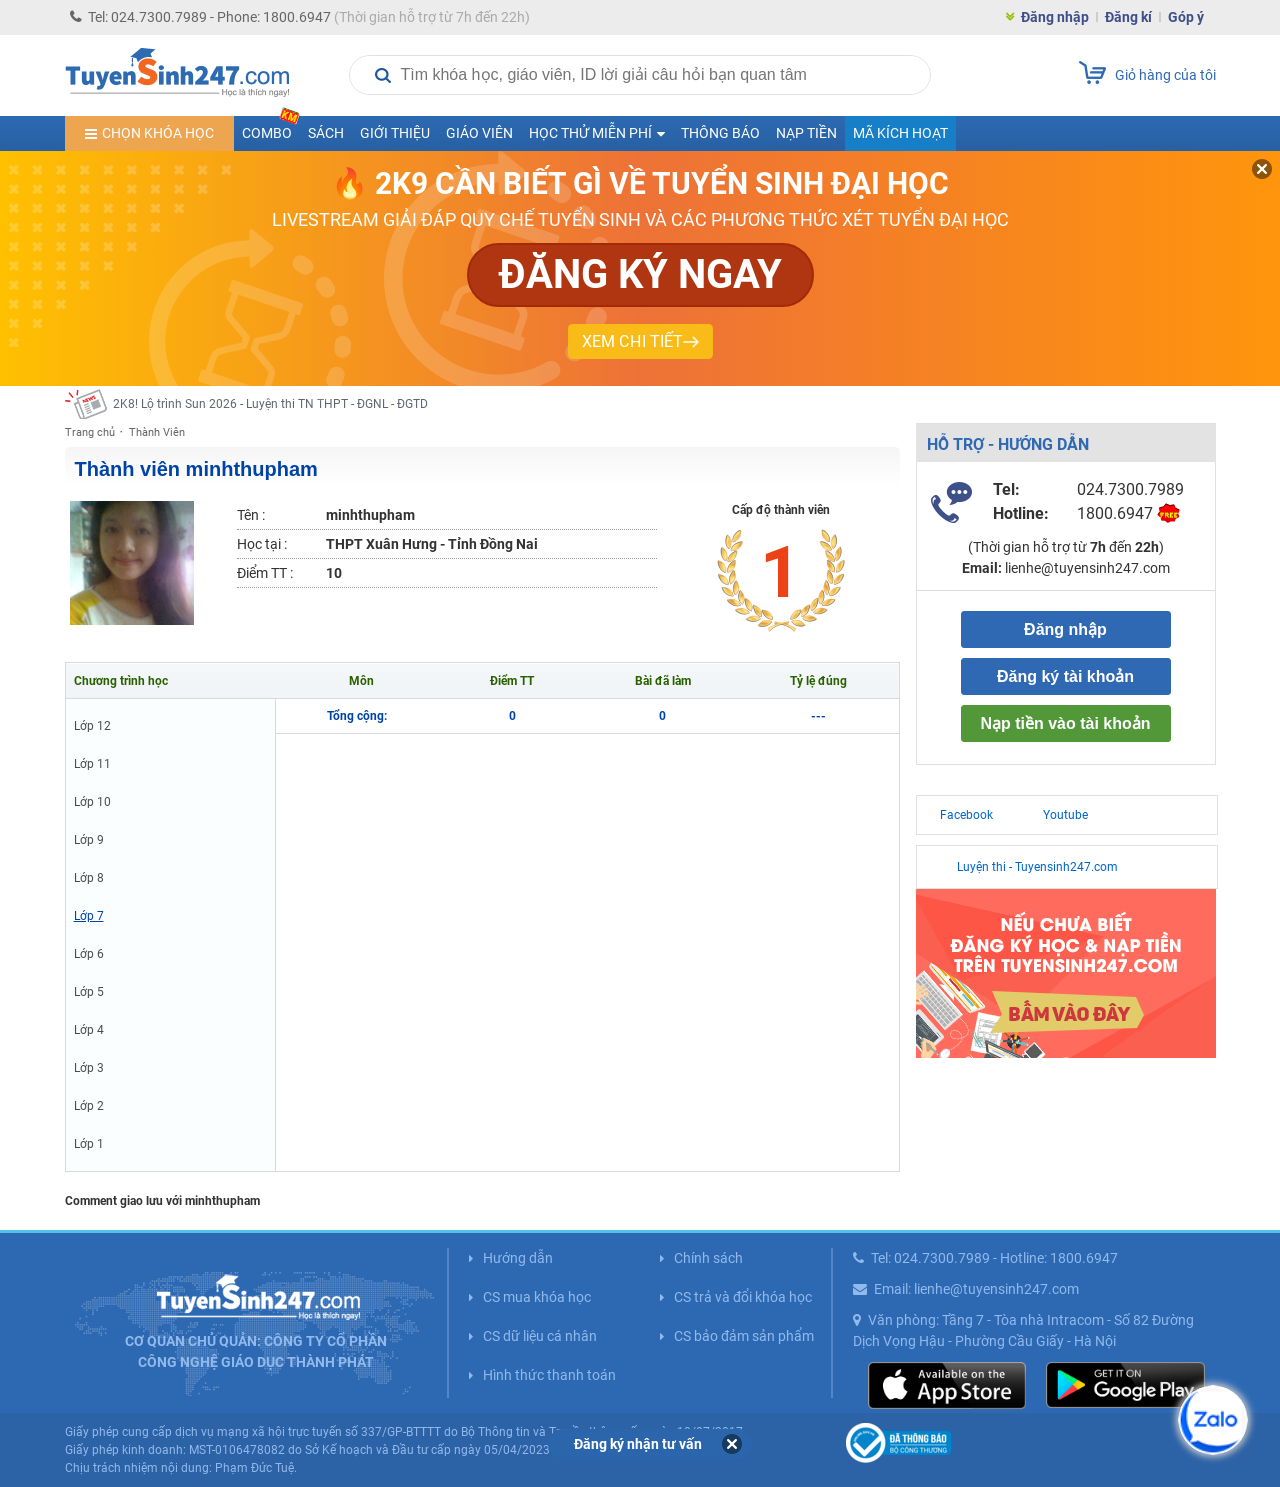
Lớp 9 (89, 840)
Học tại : (262, 544)
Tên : (251, 515)
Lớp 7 (89, 916)
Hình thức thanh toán (549, 1375)
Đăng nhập (1055, 17)
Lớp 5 (89, 992)
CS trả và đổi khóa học (743, 1297)
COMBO (271, 128)
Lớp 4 (89, 1030)
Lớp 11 (92, 764)
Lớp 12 (92, 726)
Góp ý (1186, 17)
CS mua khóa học (537, 1297)
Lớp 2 (89, 1106)
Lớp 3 (89, 1068)
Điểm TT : (265, 573)
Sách (326, 133)
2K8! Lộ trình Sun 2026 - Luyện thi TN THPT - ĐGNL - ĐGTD (270, 404)
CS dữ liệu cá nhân (540, 1336)
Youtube (1065, 815)
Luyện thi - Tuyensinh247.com (1037, 867)
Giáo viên (479, 133)
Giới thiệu (395, 133)
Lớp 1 (89, 1144)
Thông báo (720, 133)
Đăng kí (1128, 17)
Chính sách (708, 1258)
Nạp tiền (806, 133)
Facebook (966, 815)
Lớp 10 (92, 802)
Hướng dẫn (518, 1258)
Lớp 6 (89, 954)
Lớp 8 (89, 878)
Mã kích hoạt (900, 133)
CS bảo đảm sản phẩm (744, 1336)
